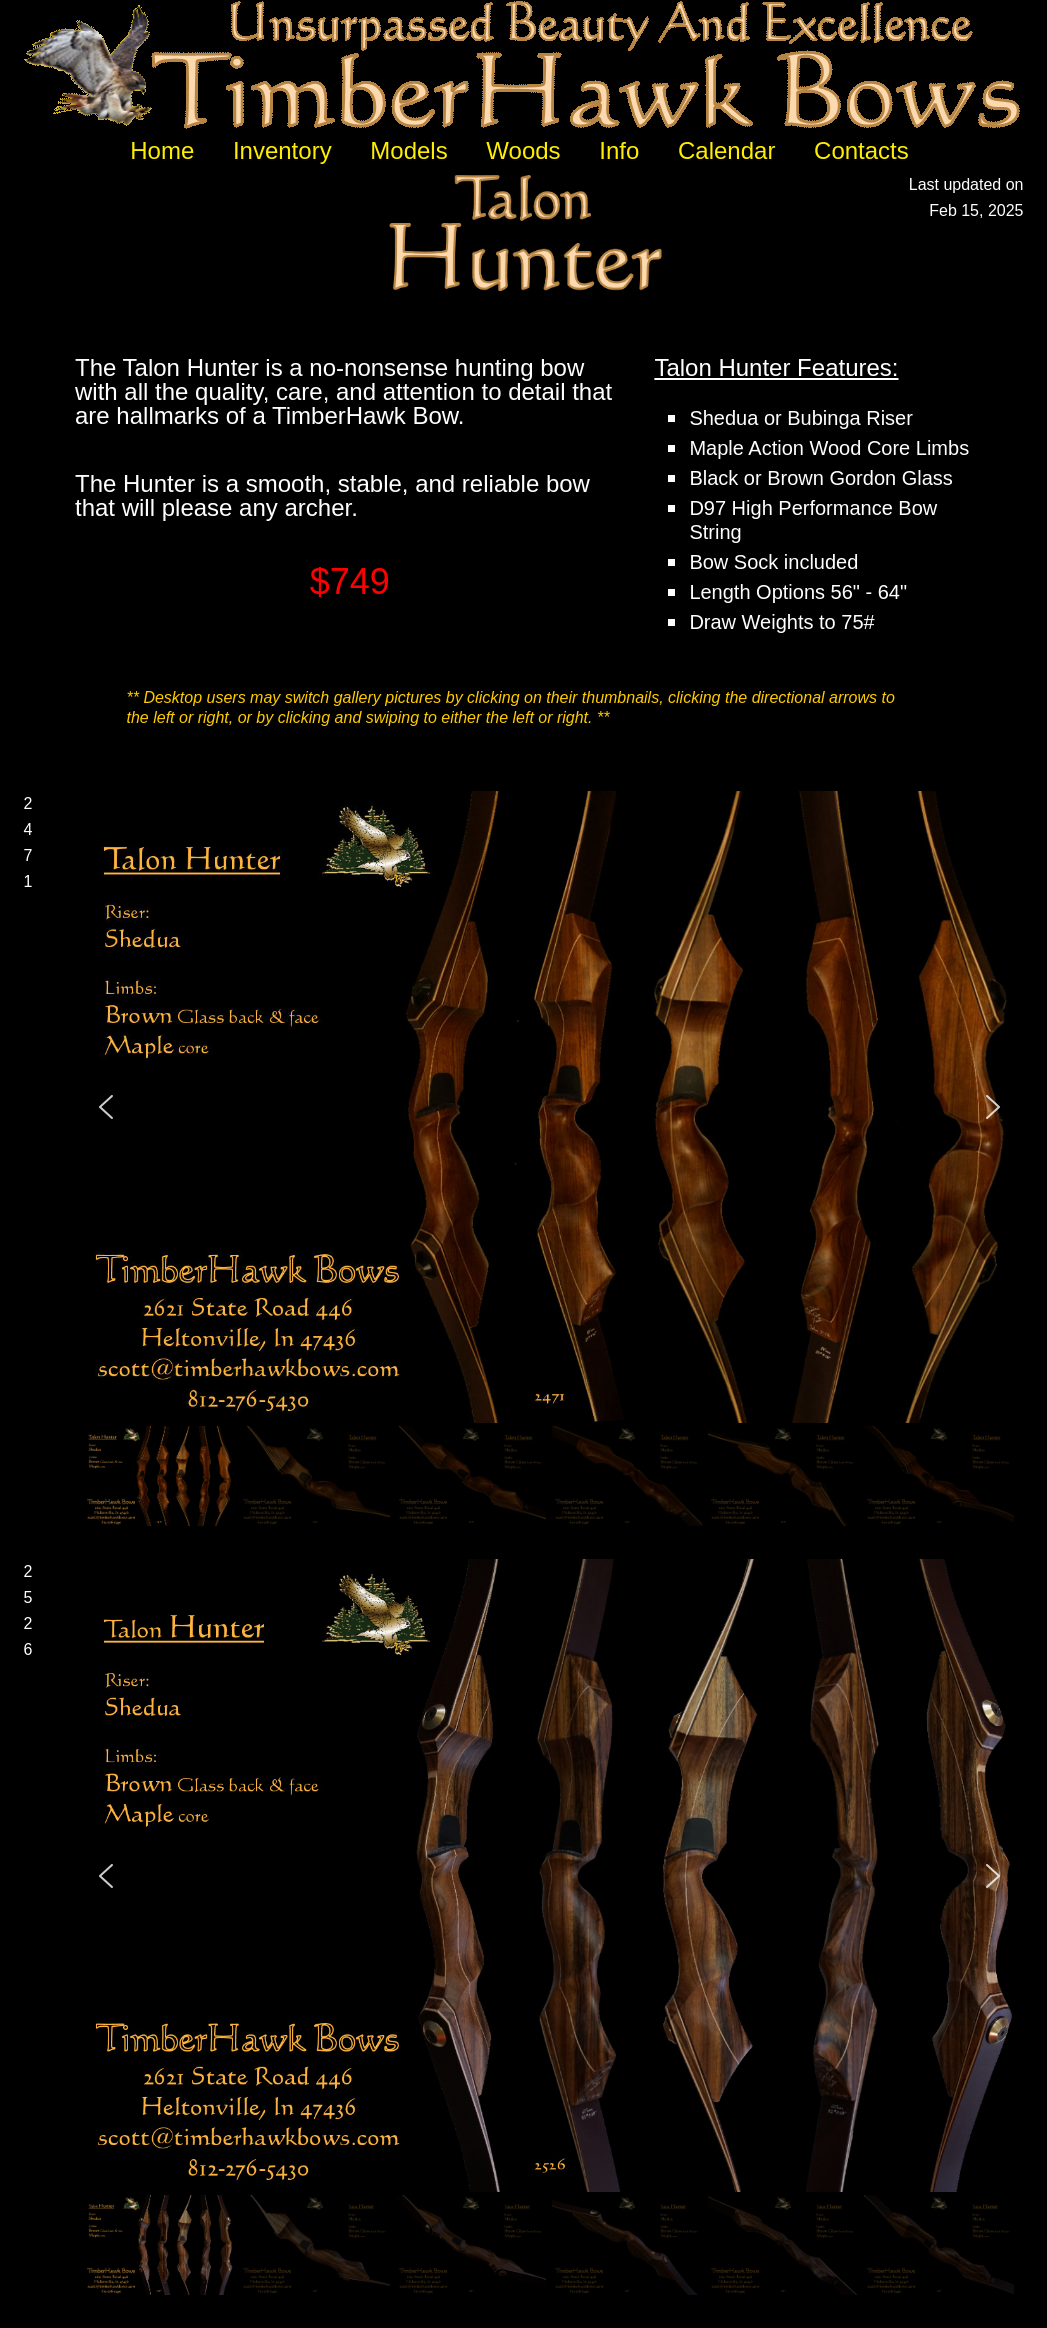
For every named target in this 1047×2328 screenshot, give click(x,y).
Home (162, 150)
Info (619, 150)
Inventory (282, 150)
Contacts (861, 150)
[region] (549, 1160)
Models (408, 150)
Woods (523, 150)
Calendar (726, 150)
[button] (106, 1107)
